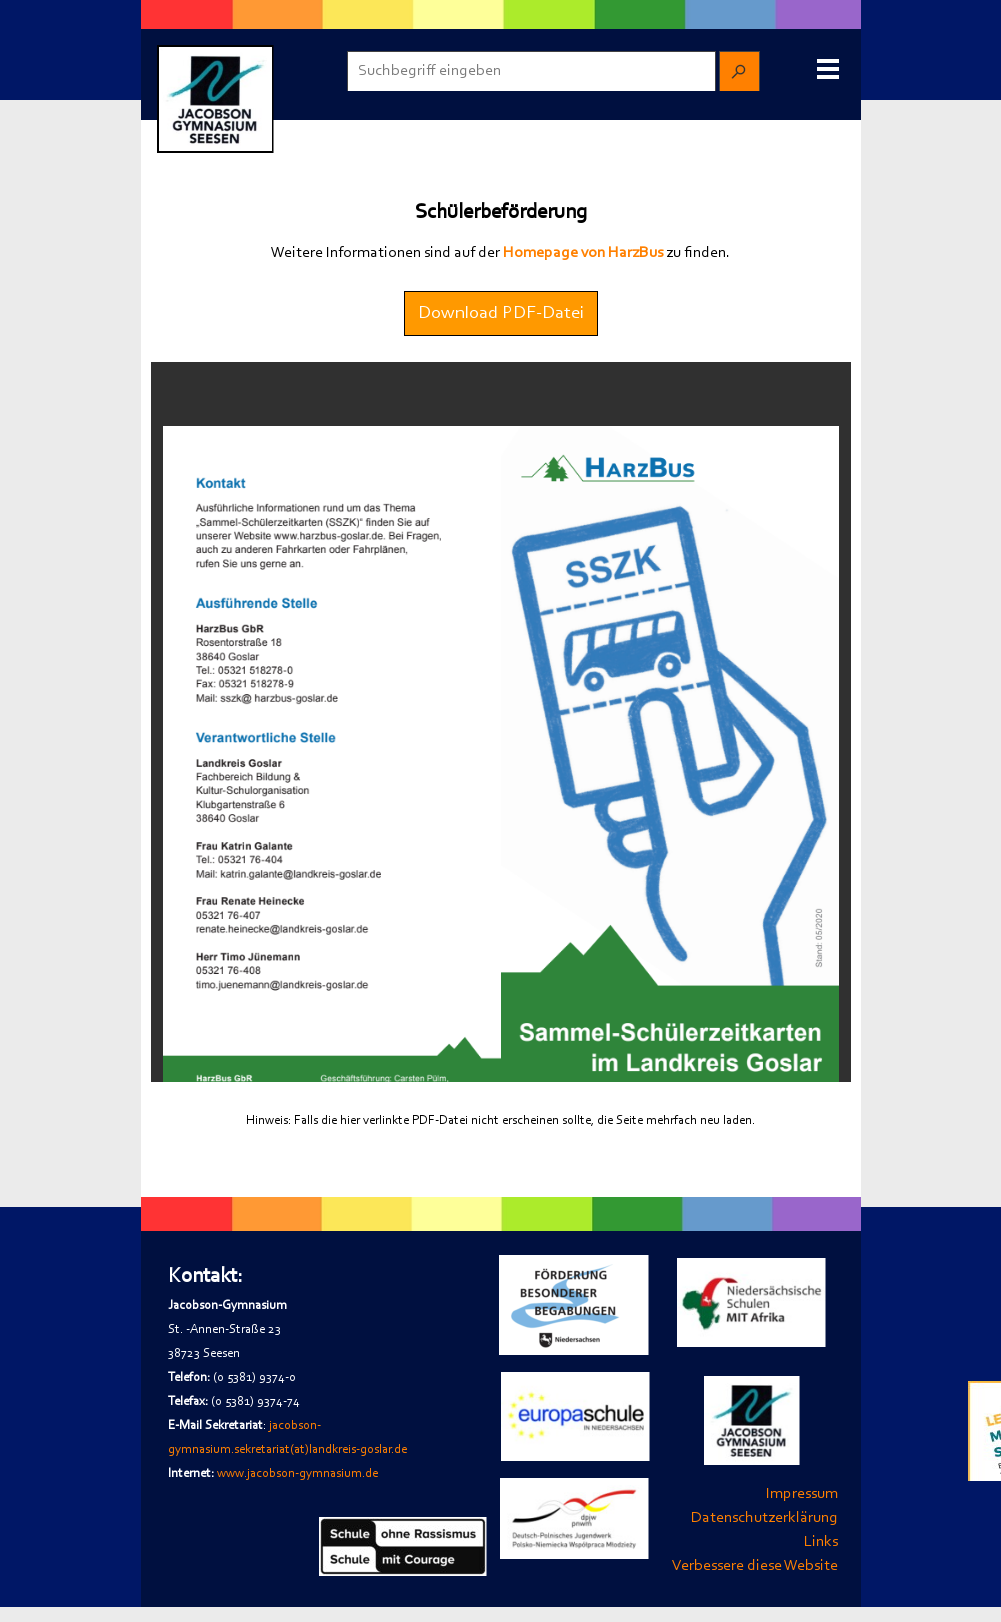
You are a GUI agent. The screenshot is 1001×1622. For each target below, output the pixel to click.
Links (821, 1542)
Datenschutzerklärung (764, 1518)
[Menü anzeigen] (828, 68)
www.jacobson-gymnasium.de (297, 1473)
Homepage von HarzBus (583, 253)
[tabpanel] (501, 253)
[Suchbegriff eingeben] (531, 71)
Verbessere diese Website (755, 1566)
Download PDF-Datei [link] (501, 313)
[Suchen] (739, 71)
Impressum (802, 1494)
